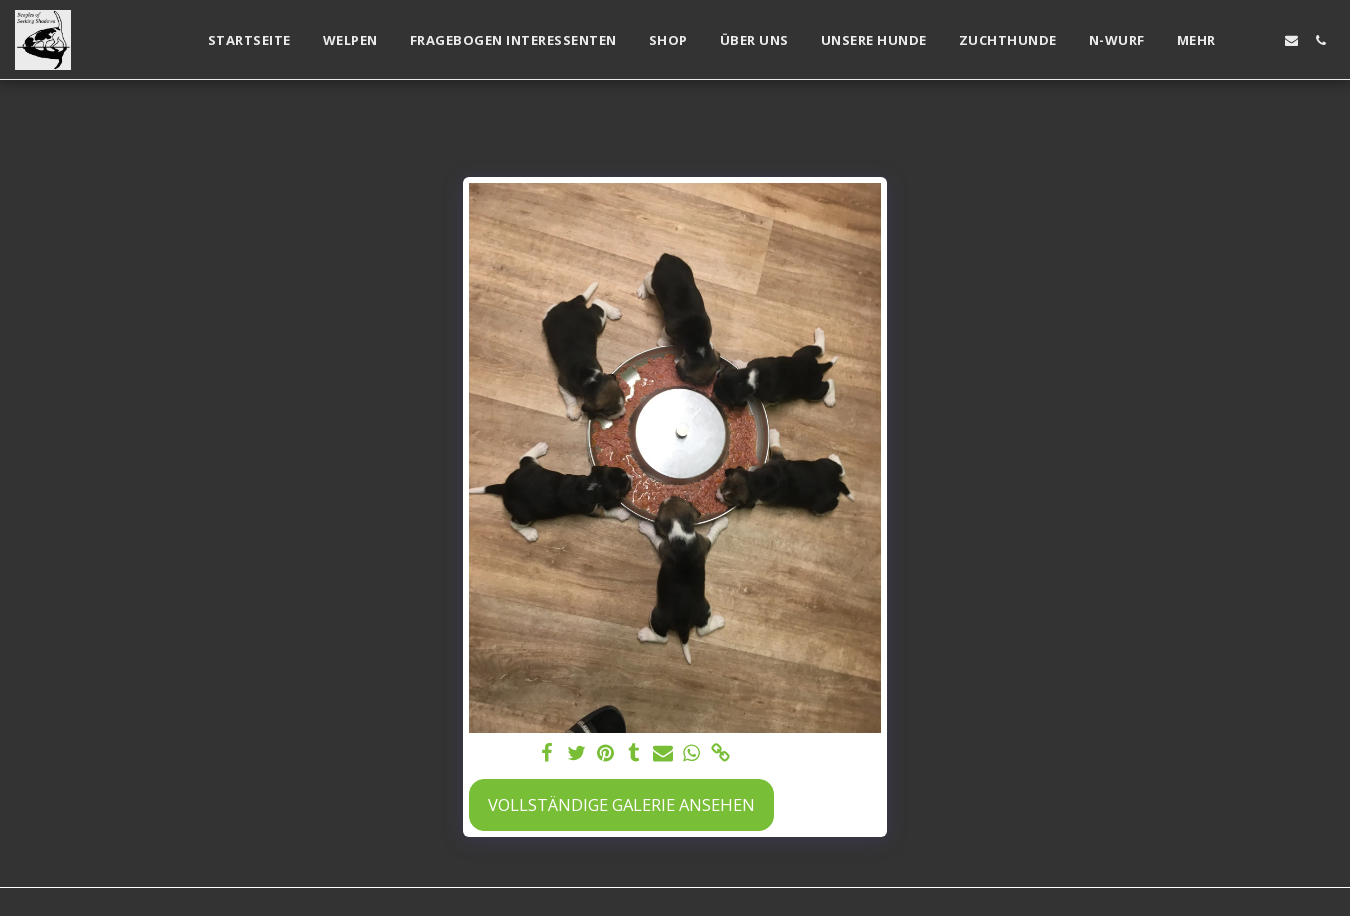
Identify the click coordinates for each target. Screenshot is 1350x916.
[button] (1262, 40)
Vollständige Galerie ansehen (621, 804)
